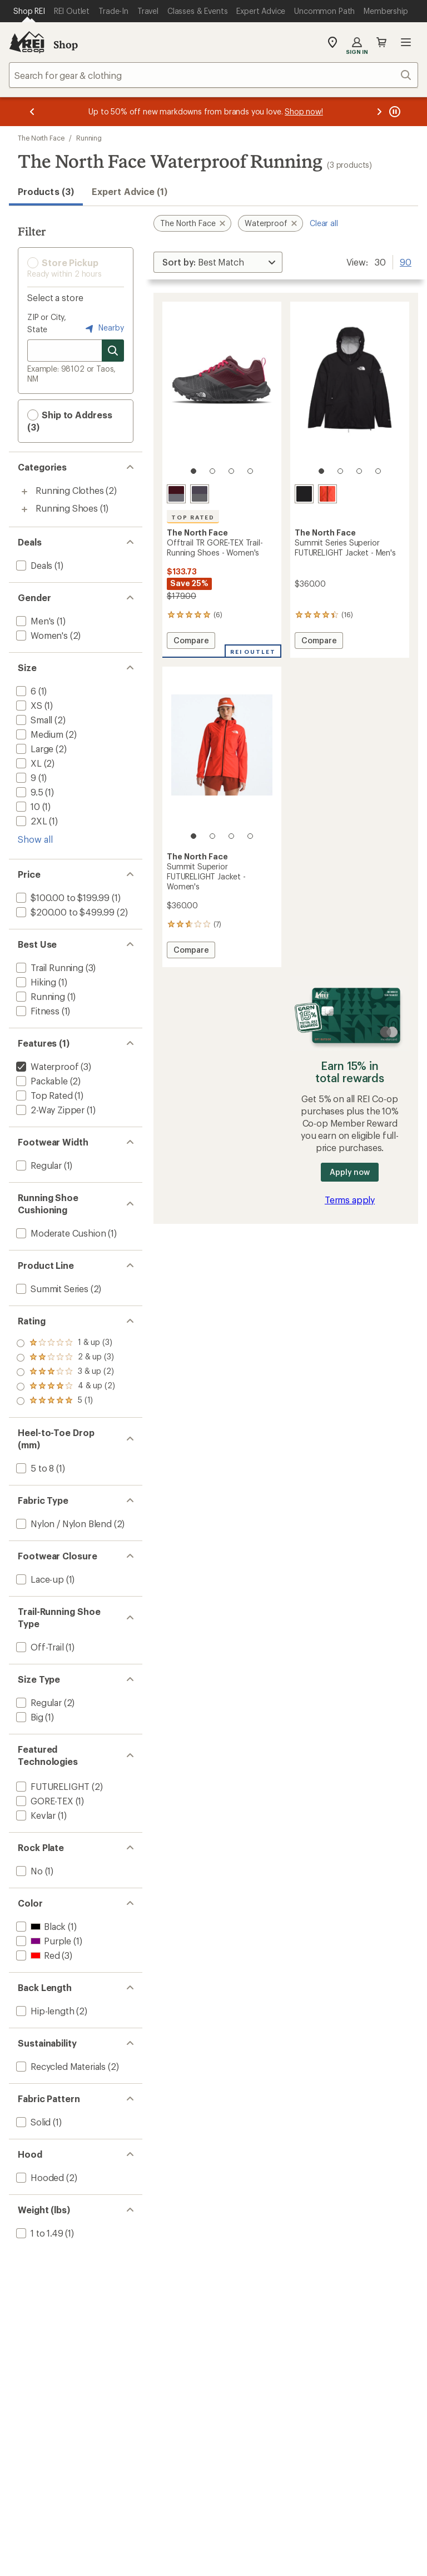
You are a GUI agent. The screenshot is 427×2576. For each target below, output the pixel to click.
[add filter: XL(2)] (28, 763)
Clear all (324, 223)
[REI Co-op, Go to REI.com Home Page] (26, 42)
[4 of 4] (250, 471)
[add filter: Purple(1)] (42, 1940)
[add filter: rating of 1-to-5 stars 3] (66, 1401)
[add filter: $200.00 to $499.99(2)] (64, 912)
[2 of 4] (212, 471)
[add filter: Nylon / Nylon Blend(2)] (63, 1523)
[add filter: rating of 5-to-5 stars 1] (66, 1343)
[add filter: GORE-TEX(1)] (43, 1800)
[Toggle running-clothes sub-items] (24, 491)
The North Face (41, 138)
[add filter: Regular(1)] (38, 1165)
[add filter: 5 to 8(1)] (34, 1468)
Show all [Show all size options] (35, 839)
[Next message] (379, 112)
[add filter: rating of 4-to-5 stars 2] (66, 1357)
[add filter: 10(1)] (27, 806)
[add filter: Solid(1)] (32, 2122)
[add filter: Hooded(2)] (39, 2177)
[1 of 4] (193, 471)
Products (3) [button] (46, 191)
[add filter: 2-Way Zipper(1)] (49, 1109)
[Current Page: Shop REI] (29, 11)
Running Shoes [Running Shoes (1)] (67, 508)
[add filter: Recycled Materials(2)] (60, 2066)
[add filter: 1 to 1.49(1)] (38, 2233)
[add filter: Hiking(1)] (35, 982)
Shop (65, 44)
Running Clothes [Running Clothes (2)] (70, 490)
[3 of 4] (231, 471)
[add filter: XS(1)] (28, 705)
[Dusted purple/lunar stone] (199, 493)
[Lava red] (327, 493)
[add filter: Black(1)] (40, 1926)
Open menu (406, 42)
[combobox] (213, 75)
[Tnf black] (304, 493)
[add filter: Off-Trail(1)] (39, 1647)
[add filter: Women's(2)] (41, 635)
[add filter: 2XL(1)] (30, 821)
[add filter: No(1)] (28, 1870)
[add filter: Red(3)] (37, 1955)
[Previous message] (32, 112)
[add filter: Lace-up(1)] (39, 1579)
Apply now (349, 1172)
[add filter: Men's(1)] (34, 621)
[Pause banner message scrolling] (393, 112)
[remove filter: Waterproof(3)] (46, 1066)
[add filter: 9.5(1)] (28, 792)
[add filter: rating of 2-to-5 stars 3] (66, 1386)
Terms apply (350, 1199)
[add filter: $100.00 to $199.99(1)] (62, 897)
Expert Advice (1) (129, 191)
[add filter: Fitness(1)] (36, 1011)
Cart (381, 42)
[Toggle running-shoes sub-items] (24, 509)
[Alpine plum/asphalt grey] (176, 493)
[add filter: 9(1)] (25, 777)
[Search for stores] (113, 350)
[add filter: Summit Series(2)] (51, 1288)
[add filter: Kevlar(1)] (35, 1815)
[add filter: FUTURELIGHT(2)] (52, 1786)
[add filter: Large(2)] (33, 748)
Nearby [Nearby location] (103, 328)
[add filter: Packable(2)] (41, 1081)
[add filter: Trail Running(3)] (48, 967)
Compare (190, 642)
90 (405, 261)
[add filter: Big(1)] (28, 1717)
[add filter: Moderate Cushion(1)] (60, 1233)
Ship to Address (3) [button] (69, 420)
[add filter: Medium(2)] (38, 734)
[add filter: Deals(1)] (33, 565)
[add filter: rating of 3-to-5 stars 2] (66, 1372)
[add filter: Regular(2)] (38, 1702)
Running (89, 138)
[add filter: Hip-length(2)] (44, 2010)
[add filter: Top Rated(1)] (43, 1095)
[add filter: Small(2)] (33, 719)
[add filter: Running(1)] (39, 996)
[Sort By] (217, 262)
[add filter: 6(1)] (25, 691)
